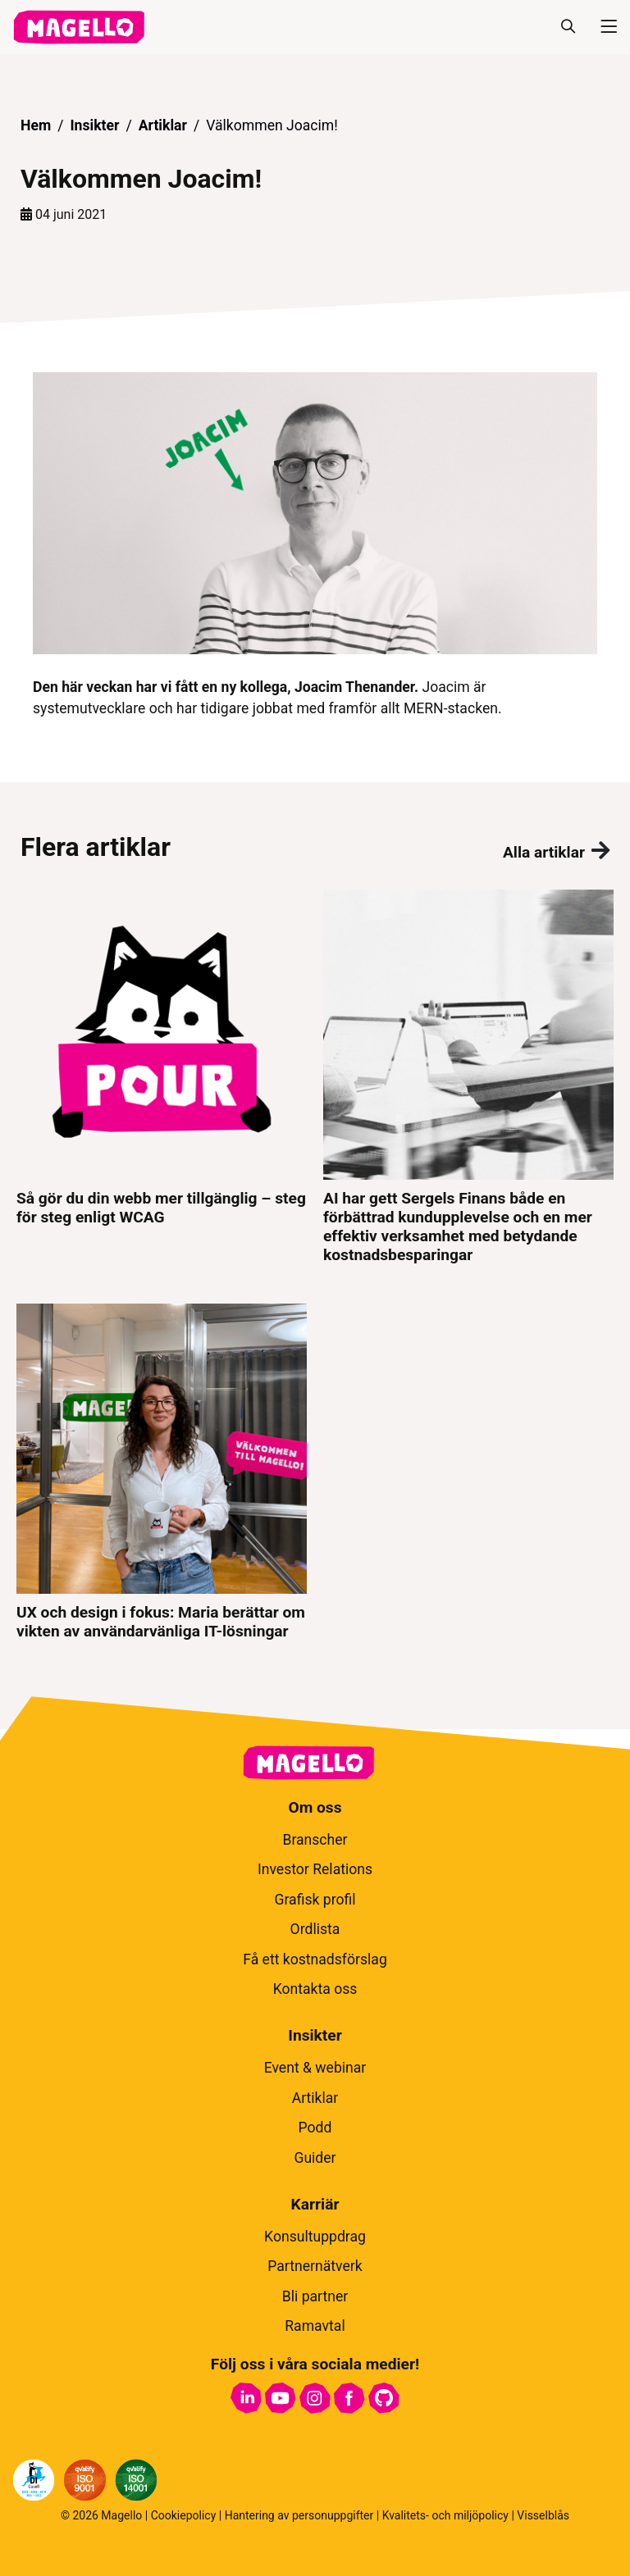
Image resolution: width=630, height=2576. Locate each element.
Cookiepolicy (184, 2515)
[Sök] (567, 27)
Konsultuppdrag (315, 2236)
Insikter (94, 125)
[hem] (78, 27)
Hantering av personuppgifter (299, 2515)
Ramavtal (315, 2326)
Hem (36, 125)
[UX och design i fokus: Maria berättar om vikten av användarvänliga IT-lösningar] (161, 1472)
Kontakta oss (315, 1989)
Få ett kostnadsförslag (315, 1959)
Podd (315, 2127)
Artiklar (163, 125)
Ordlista (315, 1929)
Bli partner (315, 2296)
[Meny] (602, 27)
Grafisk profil (314, 1899)
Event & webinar (315, 2067)
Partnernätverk (314, 2266)
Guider (315, 2158)
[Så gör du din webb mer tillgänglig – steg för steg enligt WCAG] (161, 1077)
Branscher (314, 1840)
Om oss (314, 1807)
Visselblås (543, 2515)
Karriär (315, 2204)
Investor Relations (315, 1869)
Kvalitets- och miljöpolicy (445, 2515)
